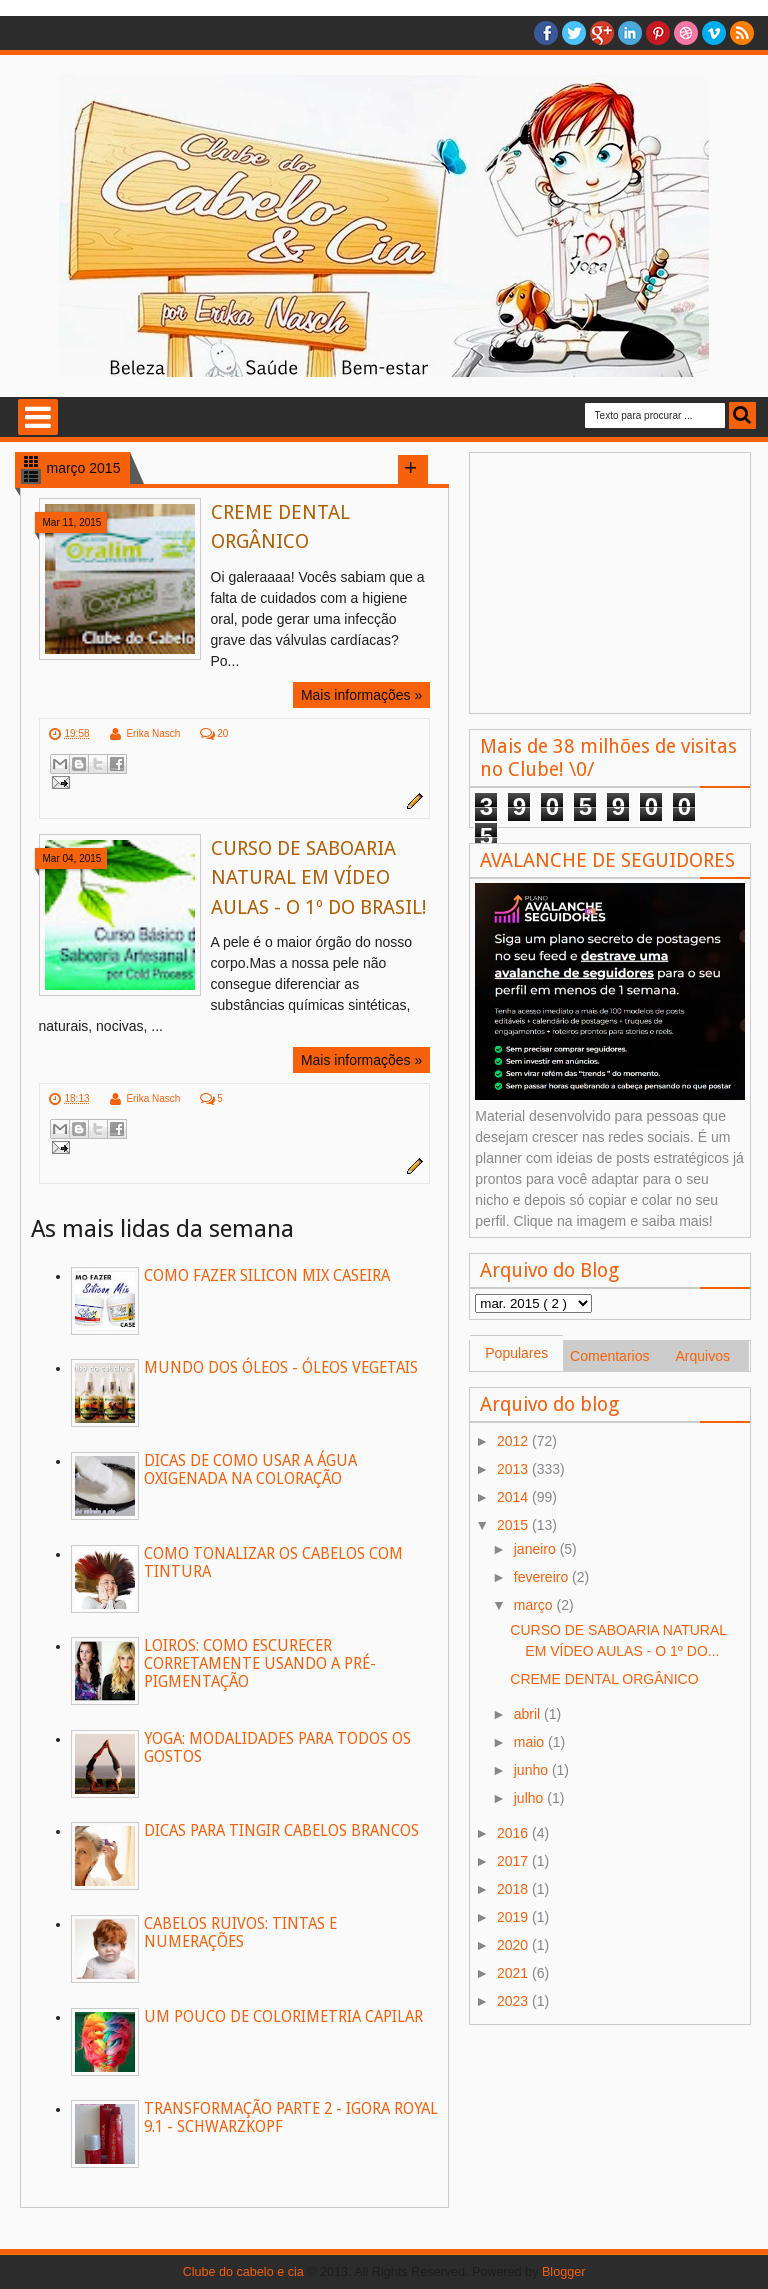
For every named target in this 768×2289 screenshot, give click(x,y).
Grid (31, 461)
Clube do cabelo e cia (243, 2272)
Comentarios (609, 1356)
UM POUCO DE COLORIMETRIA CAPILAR (283, 2017)
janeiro (537, 1549)
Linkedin (630, 33)
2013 (514, 1469)
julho (530, 1798)
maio (531, 1742)
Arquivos (703, 1356)
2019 (514, 1917)
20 (222, 733)
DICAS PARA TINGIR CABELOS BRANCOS (281, 1831)
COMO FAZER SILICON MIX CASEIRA (267, 1276)
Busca (742, 415)
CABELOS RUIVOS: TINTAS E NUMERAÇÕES (240, 1933)
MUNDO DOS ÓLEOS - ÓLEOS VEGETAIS (281, 1368)
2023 (514, 2001)
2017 (514, 1861)
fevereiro (543, 1577)
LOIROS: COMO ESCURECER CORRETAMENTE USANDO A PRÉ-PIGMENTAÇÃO (260, 1664)
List (31, 476)
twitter (574, 33)
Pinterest (658, 33)
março (535, 1605)
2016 (514, 1833)
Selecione (38, 417)
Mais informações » (361, 695)
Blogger (563, 2272)
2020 (514, 1945)
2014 (514, 1497)
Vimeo (714, 33)
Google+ (602, 33)
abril (529, 1714)
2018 (514, 1889)
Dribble (686, 33)
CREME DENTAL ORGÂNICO (604, 1679)
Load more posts (413, 470)
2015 (514, 1525)
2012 (514, 1441)
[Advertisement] (609, 583)
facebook (546, 33)
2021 (514, 1973)
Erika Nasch (153, 733)
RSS (742, 33)
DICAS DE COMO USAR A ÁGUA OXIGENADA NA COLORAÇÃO (250, 1470)
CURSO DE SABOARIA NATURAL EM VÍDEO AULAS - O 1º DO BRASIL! (319, 878)
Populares (516, 1353)
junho (533, 1770)
